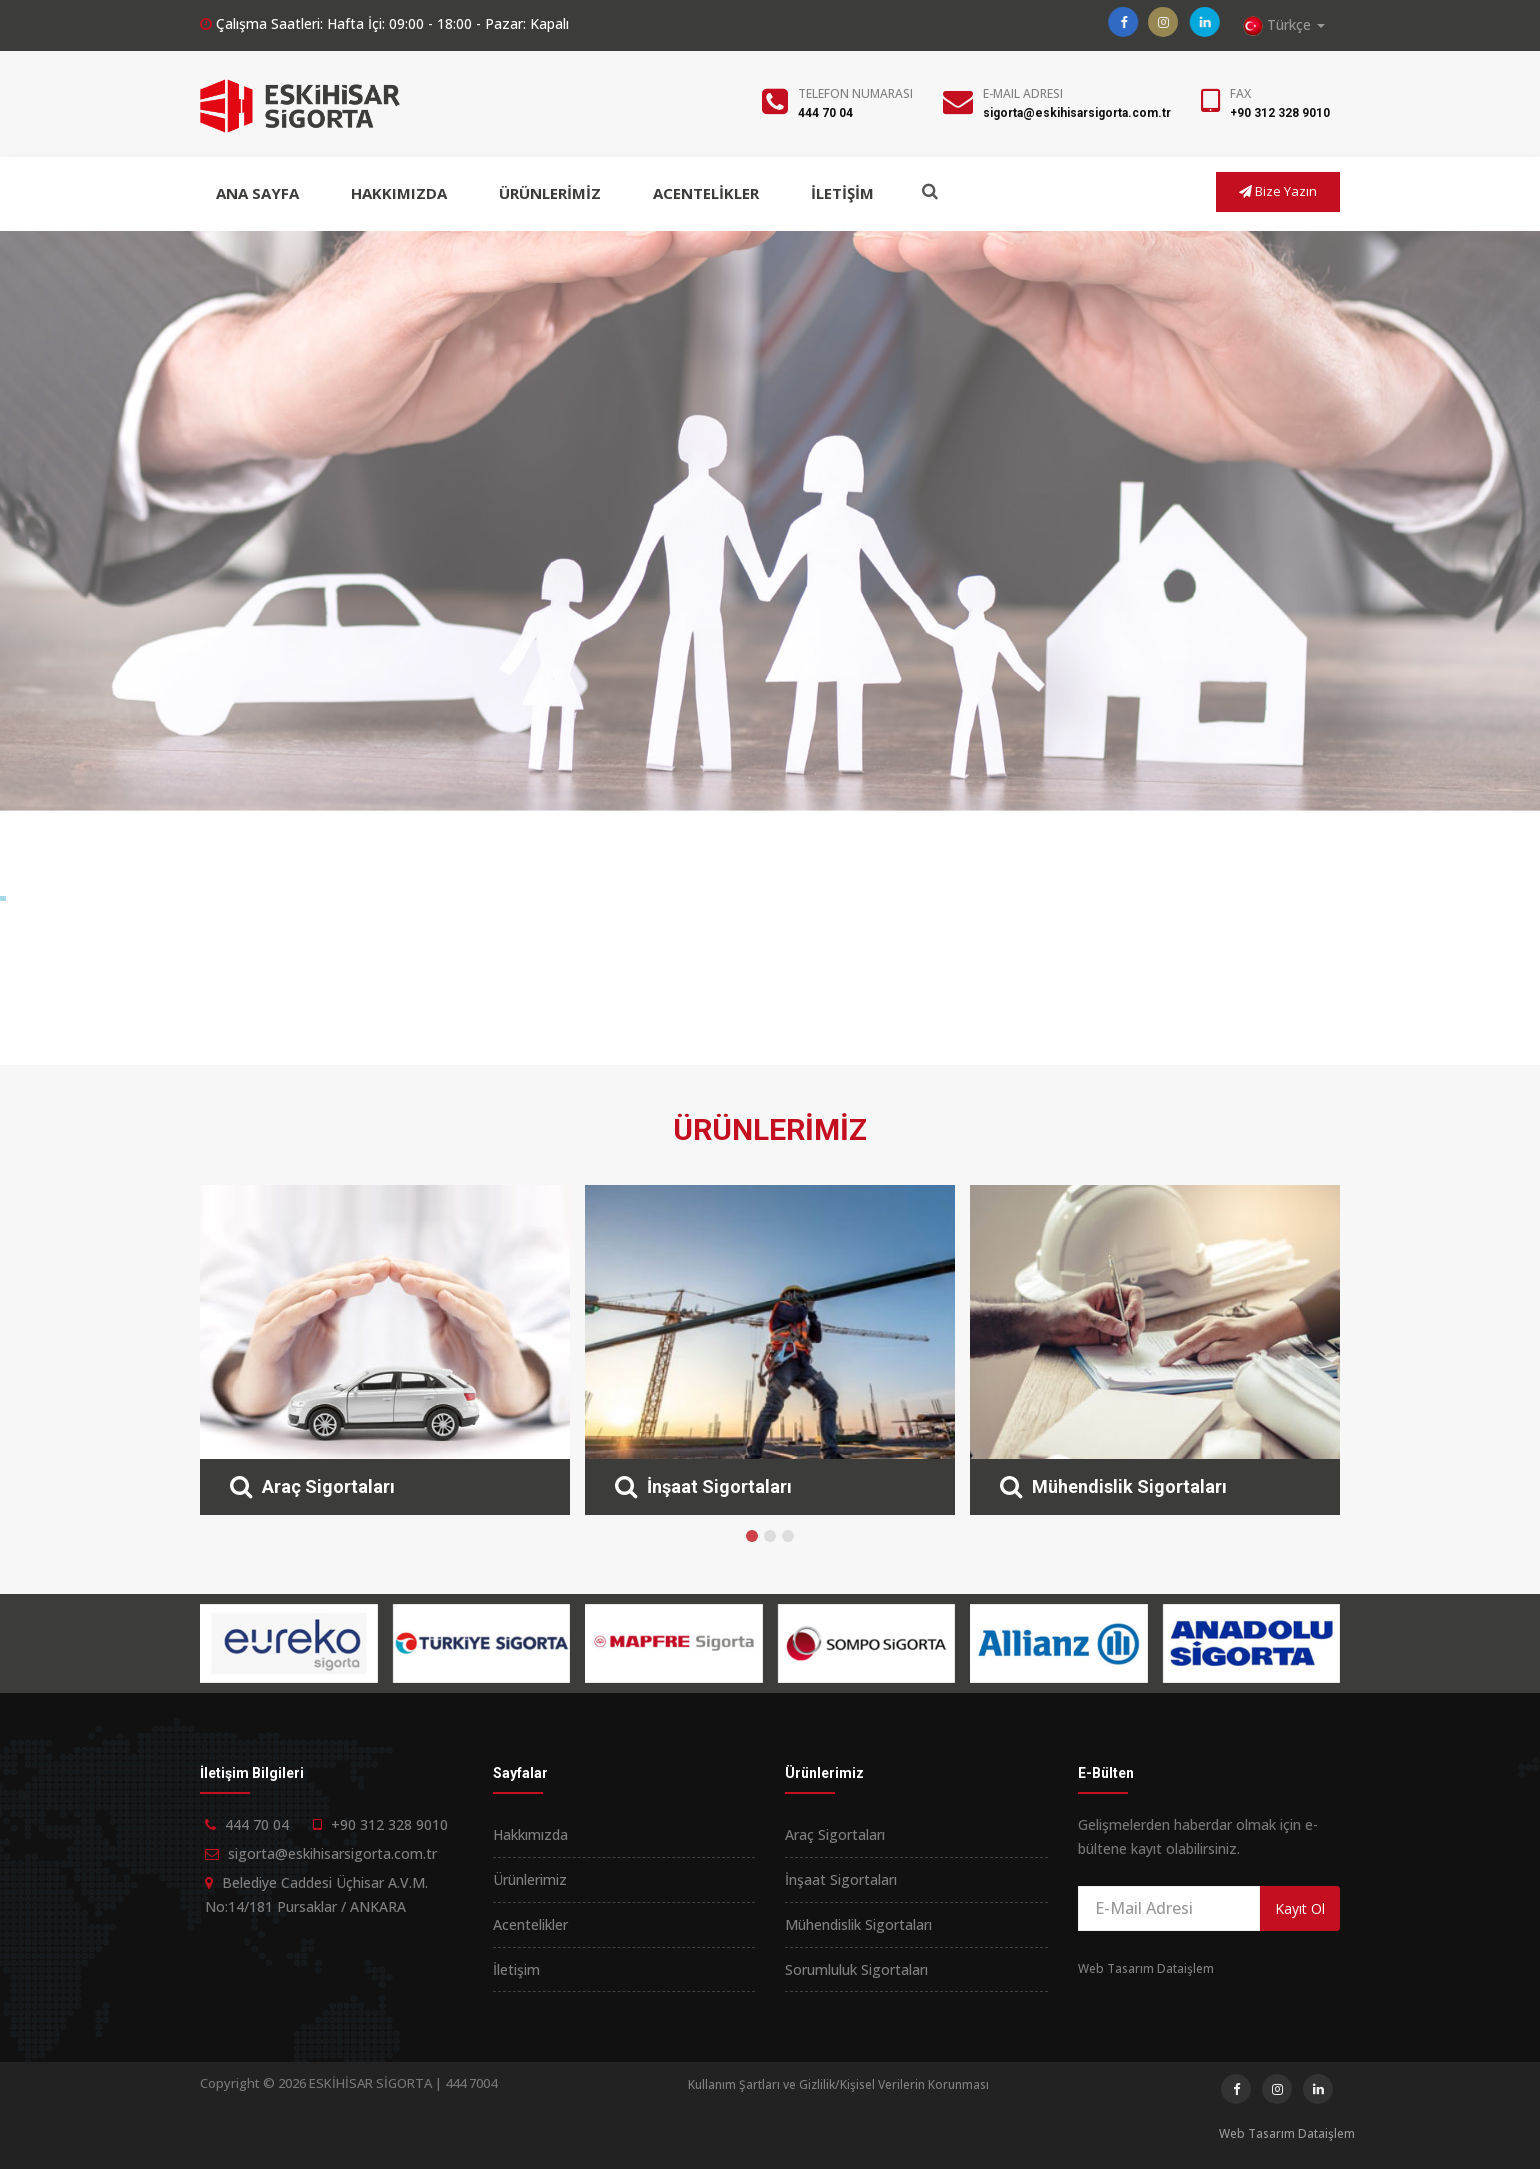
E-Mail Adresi (1023, 93)
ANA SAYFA (257, 193)
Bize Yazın (1278, 191)
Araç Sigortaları (835, 1834)
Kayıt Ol (1300, 1908)
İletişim (516, 1969)
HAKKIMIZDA (399, 193)
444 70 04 (825, 113)
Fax (1240, 93)
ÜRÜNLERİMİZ (550, 193)
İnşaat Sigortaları (841, 1879)
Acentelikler (530, 1924)
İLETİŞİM (842, 193)
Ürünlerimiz (530, 1879)
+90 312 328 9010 (1280, 113)
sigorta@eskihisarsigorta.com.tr (1077, 113)
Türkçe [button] (1284, 25)
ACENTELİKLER (706, 193)
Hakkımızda (530, 1834)
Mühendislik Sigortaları (858, 1924)
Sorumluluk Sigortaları (856, 1969)
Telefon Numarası (855, 93)
